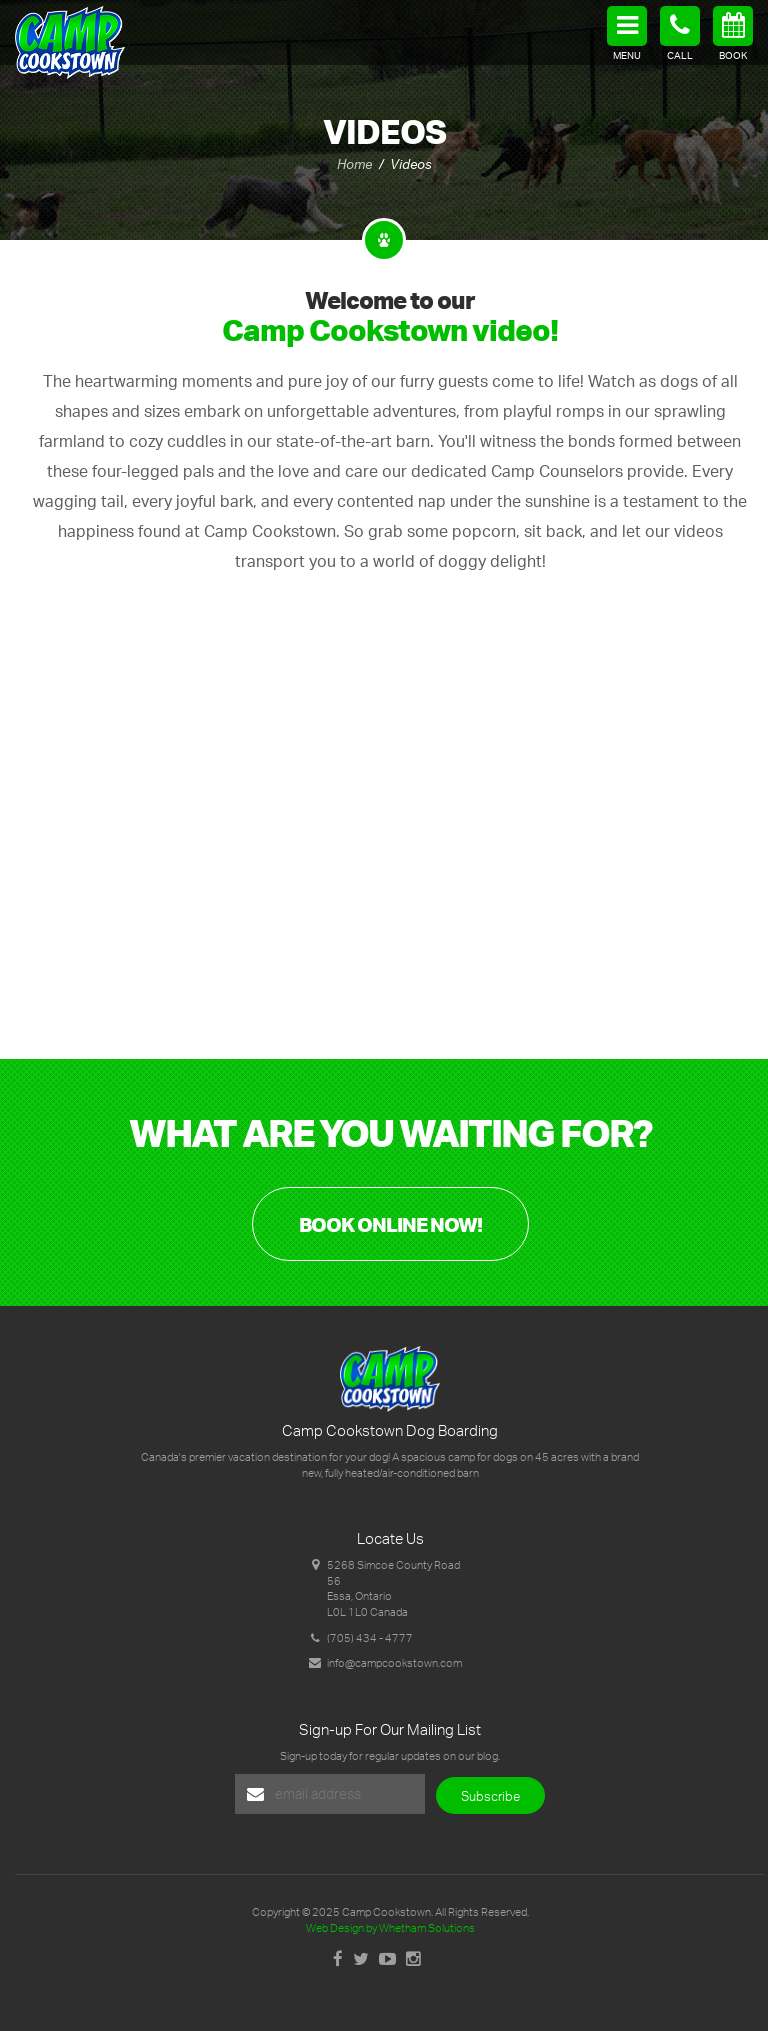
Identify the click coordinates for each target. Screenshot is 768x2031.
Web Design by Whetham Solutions (390, 1928)
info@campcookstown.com (394, 1663)
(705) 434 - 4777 (370, 1638)
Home (354, 164)
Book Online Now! (390, 1224)
